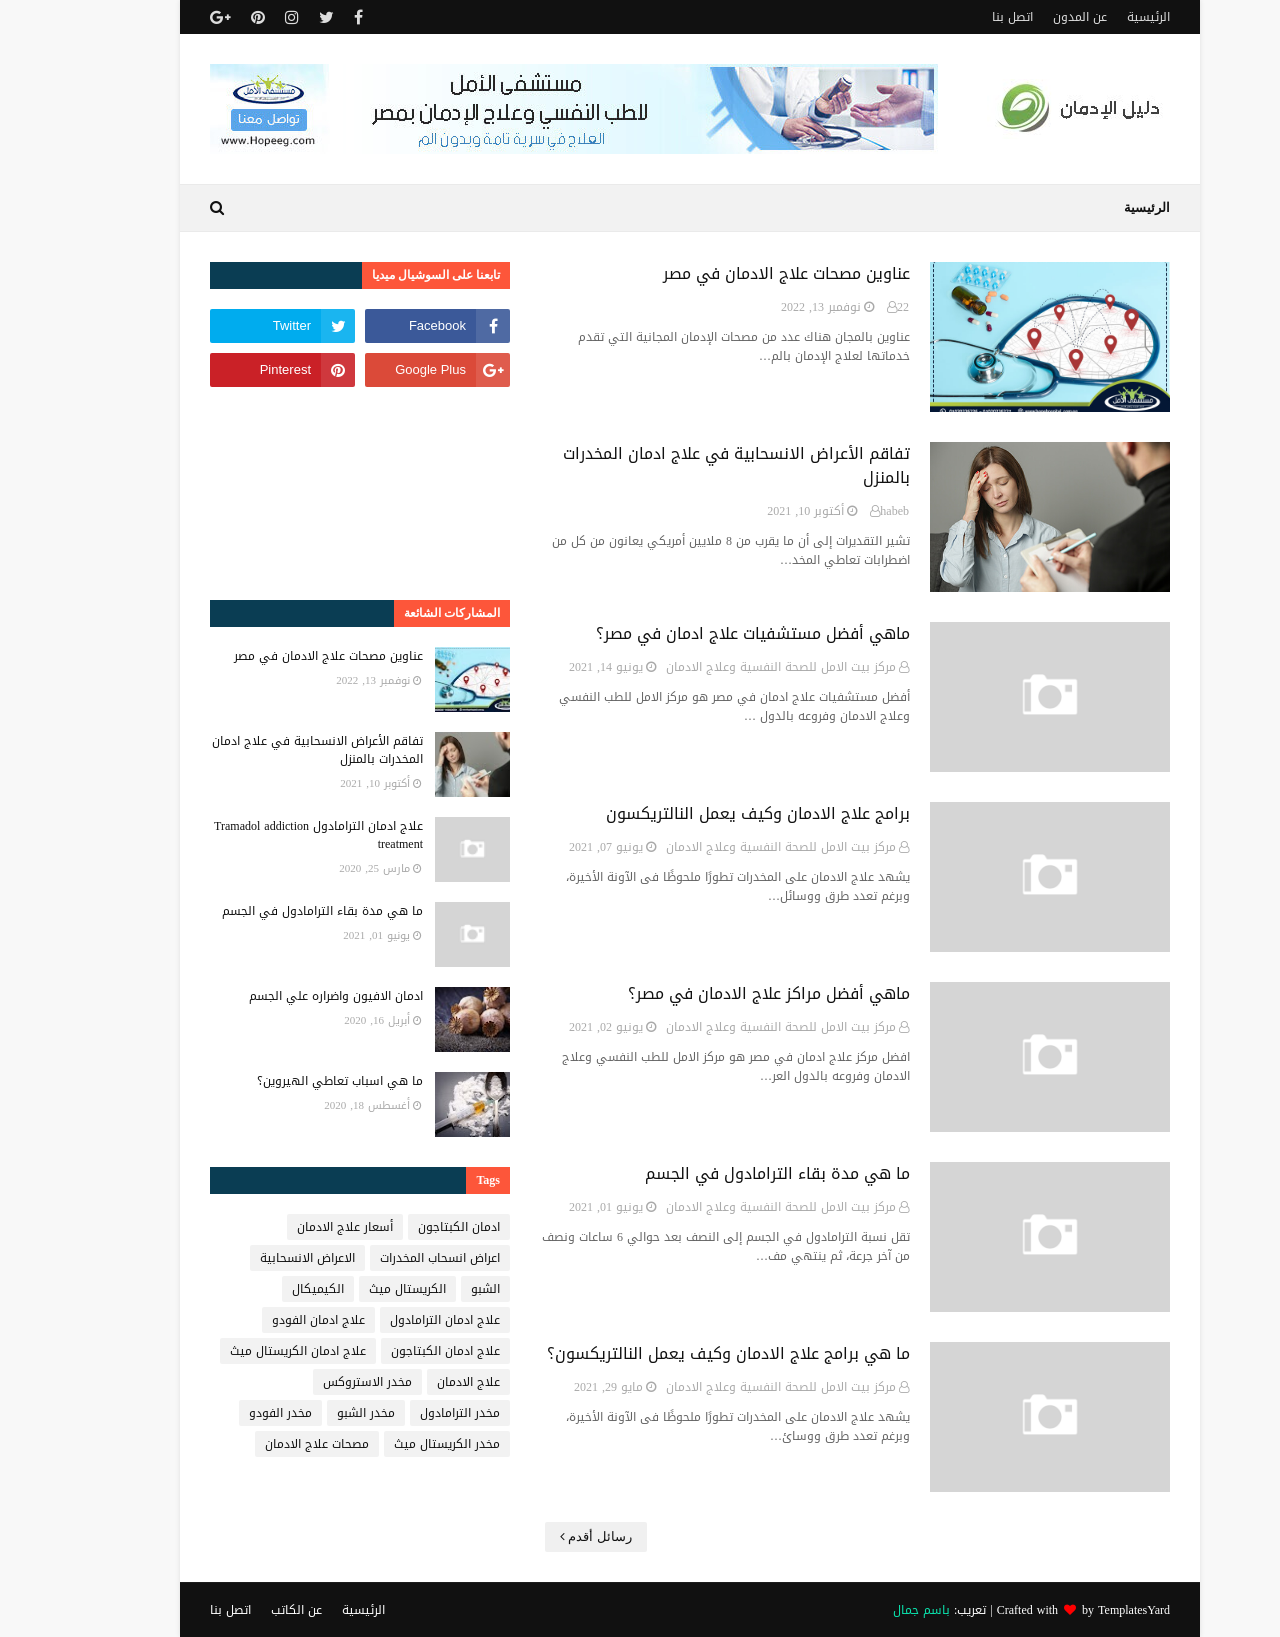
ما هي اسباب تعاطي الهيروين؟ (290, 1081)
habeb (844, 511)
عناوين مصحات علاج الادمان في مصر (736, 274)
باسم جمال (871, 1610)
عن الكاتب (246, 1610)
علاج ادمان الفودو (268, 1320)
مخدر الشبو (316, 1413)
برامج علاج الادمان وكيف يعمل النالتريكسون (708, 814)
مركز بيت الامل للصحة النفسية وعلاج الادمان (731, 667)
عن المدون (1030, 17)
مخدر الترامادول (410, 1413)
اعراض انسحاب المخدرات (390, 1258)
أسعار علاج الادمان (295, 1227)
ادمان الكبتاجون (409, 1227)
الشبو (435, 1289)
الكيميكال (268, 1289)
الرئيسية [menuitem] (1097, 207)
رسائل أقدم (550, 1536)
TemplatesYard (1084, 1610)
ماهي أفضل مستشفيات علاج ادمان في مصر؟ (703, 634)
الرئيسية (1098, 17)
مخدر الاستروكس (317, 1382)
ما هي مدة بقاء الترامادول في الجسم (727, 1174)
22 (853, 307)
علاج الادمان (418, 1382)
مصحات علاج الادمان (267, 1444)
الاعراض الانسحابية (257, 1258)
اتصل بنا (962, 17)
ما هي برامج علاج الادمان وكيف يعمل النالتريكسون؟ (678, 1354)
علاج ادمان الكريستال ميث (248, 1351)
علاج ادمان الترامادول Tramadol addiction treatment (268, 835)
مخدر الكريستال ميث (397, 1444)
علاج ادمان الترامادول (395, 1320)
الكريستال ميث (357, 1289)
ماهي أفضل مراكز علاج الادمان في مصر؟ (719, 994)
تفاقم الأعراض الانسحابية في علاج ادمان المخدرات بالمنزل (686, 466)
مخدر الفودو (230, 1413)
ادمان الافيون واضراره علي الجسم (286, 996)
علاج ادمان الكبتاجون (395, 1351)
